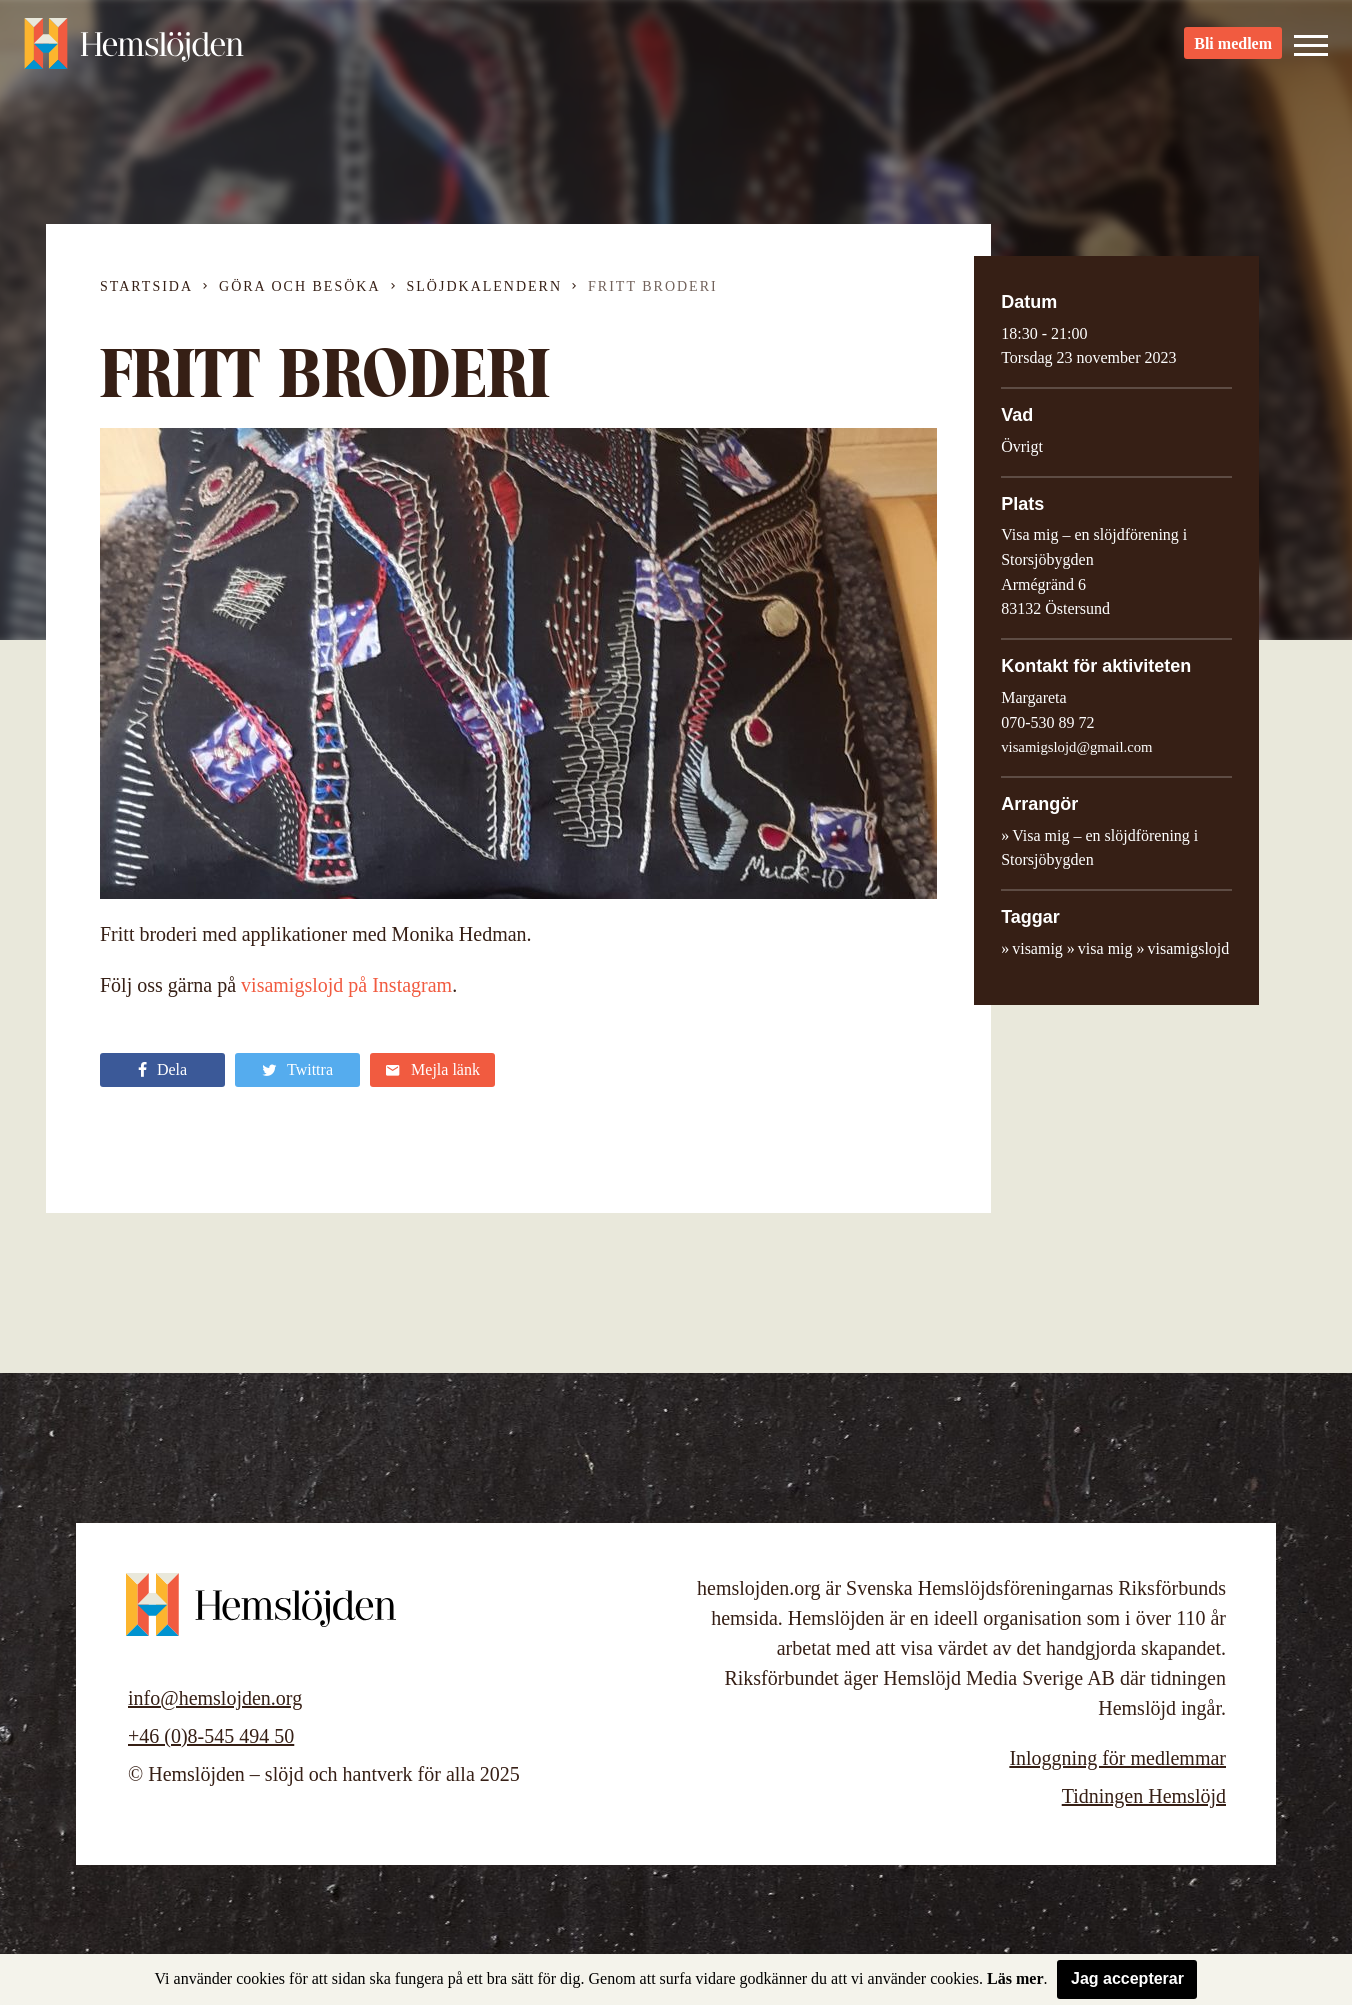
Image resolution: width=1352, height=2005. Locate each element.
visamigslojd (1189, 948)
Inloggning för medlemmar (1117, 1758)
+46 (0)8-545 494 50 (211, 1736)
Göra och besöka (299, 286)
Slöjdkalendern (485, 286)
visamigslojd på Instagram (346, 985)
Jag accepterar (1127, 1978)
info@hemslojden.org (215, 1698)
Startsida (146, 286)
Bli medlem (1233, 50)
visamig (1037, 948)
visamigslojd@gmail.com (1076, 747)
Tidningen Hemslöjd (1144, 1796)
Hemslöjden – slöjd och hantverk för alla (134, 50)
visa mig (1105, 948)
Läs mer (1015, 1978)
